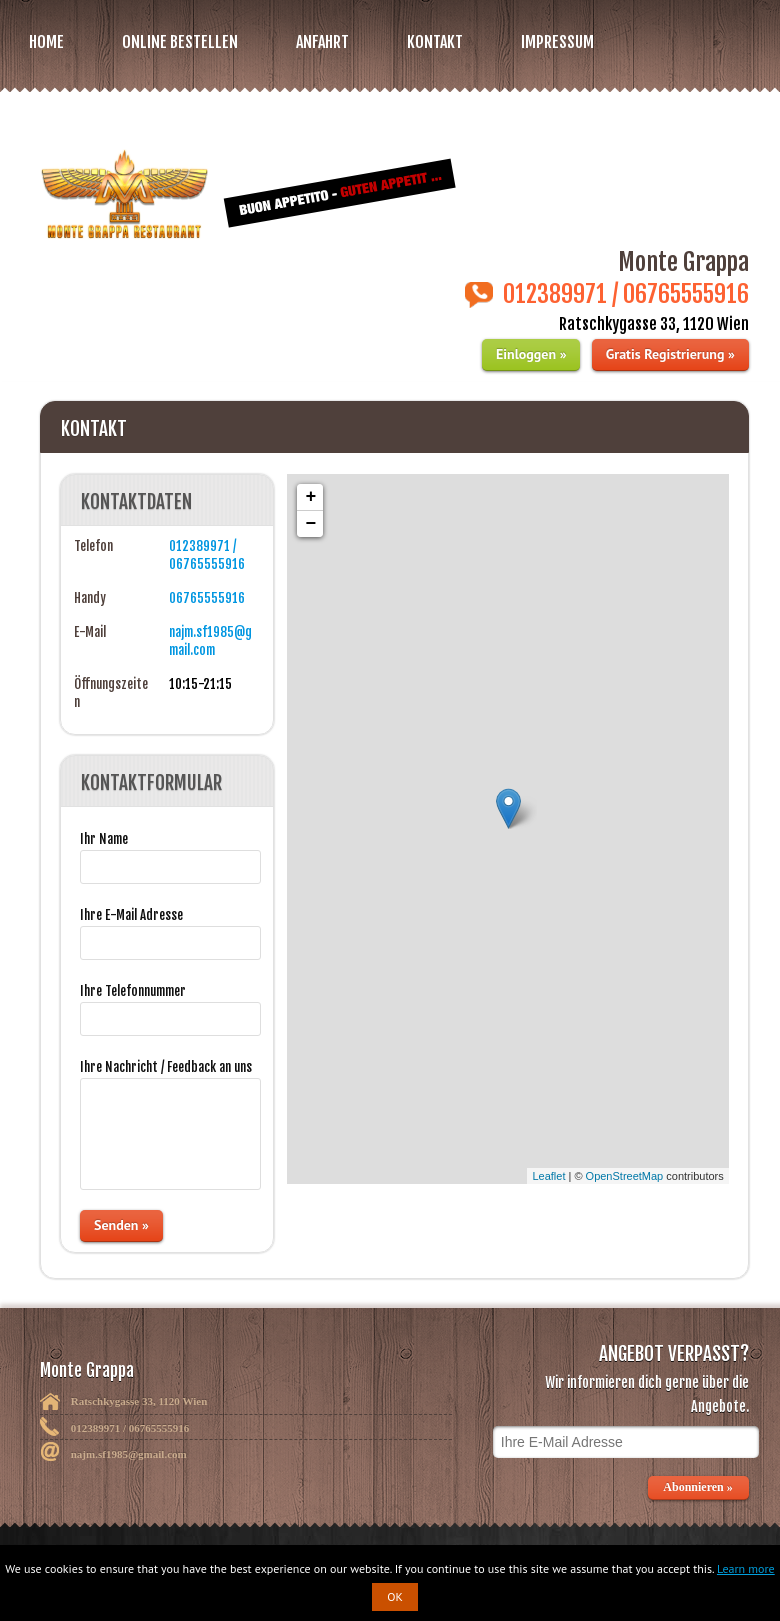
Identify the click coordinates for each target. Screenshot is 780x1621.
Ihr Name (104, 839)
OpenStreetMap (625, 1176)
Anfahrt (322, 42)
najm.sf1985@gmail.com (129, 1454)
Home (46, 42)
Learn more (746, 1568)
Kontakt (435, 42)
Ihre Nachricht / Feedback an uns (166, 1067)
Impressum (557, 42)
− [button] (310, 524)
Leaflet (548, 1176)
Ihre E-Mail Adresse (131, 915)
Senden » (121, 1225)
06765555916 (207, 598)
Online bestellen (180, 42)
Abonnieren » (698, 1487)
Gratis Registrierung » (670, 354)
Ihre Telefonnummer (133, 991)
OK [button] (395, 1596)
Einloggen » (531, 354)
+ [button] (310, 497)
